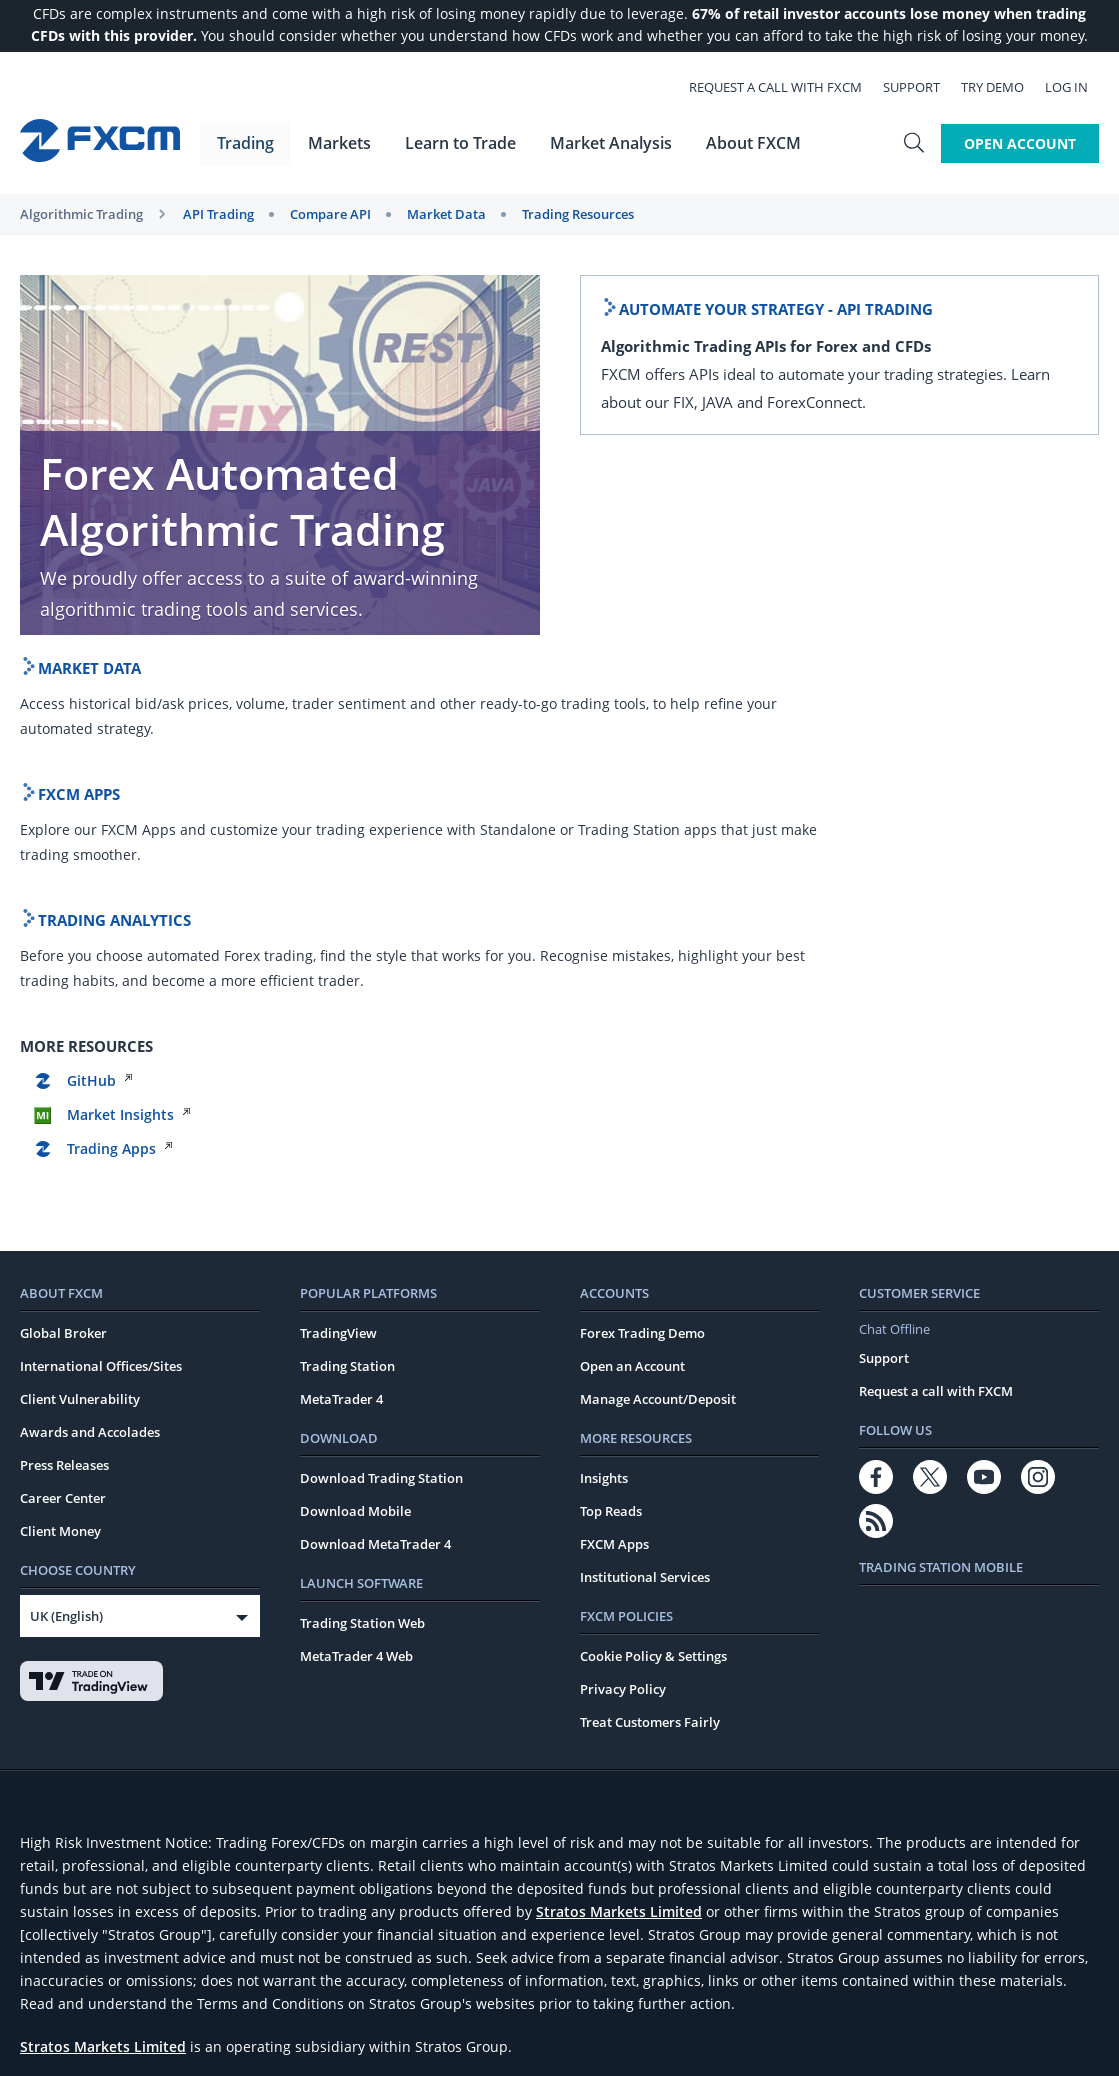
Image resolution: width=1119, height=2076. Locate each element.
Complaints (557, 1969)
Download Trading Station (381, 1148)
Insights (604, 1148)
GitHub (930, 702)
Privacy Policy (623, 1359)
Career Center (63, 1168)
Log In (1077, 86)
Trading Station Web (362, 1293)
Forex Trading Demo (642, 1003)
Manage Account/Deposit (658, 1069)
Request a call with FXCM (786, 86)
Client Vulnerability (80, 1069)
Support (922, 86)
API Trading (218, 214)
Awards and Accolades (90, 1102)
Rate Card (301, 1969)
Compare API (330, 214)
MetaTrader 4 (341, 1069)
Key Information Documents (427, 1969)
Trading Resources (578, 214)
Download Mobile (355, 1181)
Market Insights (959, 736)
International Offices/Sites (101, 1036)
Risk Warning (641, 1969)
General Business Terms (190, 1969)
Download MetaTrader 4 (375, 1214)
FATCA (709, 1969)
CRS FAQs (766, 1969)
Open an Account (632, 1036)
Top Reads (611, 1181)
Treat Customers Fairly (650, 1392)
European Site (63, 1992)
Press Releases (64, 1135)
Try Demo (1003, 86)
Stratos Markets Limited (619, 1581)
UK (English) (66, 1286)
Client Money (60, 1201)
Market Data (446, 214)
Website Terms (64, 1969)
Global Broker (63, 1003)
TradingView (338, 1003)
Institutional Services (645, 1247)
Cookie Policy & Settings (653, 1326)
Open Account (1020, 141)
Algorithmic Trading (81, 214)
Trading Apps (950, 770)
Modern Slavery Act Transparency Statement (940, 1969)
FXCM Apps (614, 1214)
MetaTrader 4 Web (356, 1326)
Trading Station (347, 1036)
